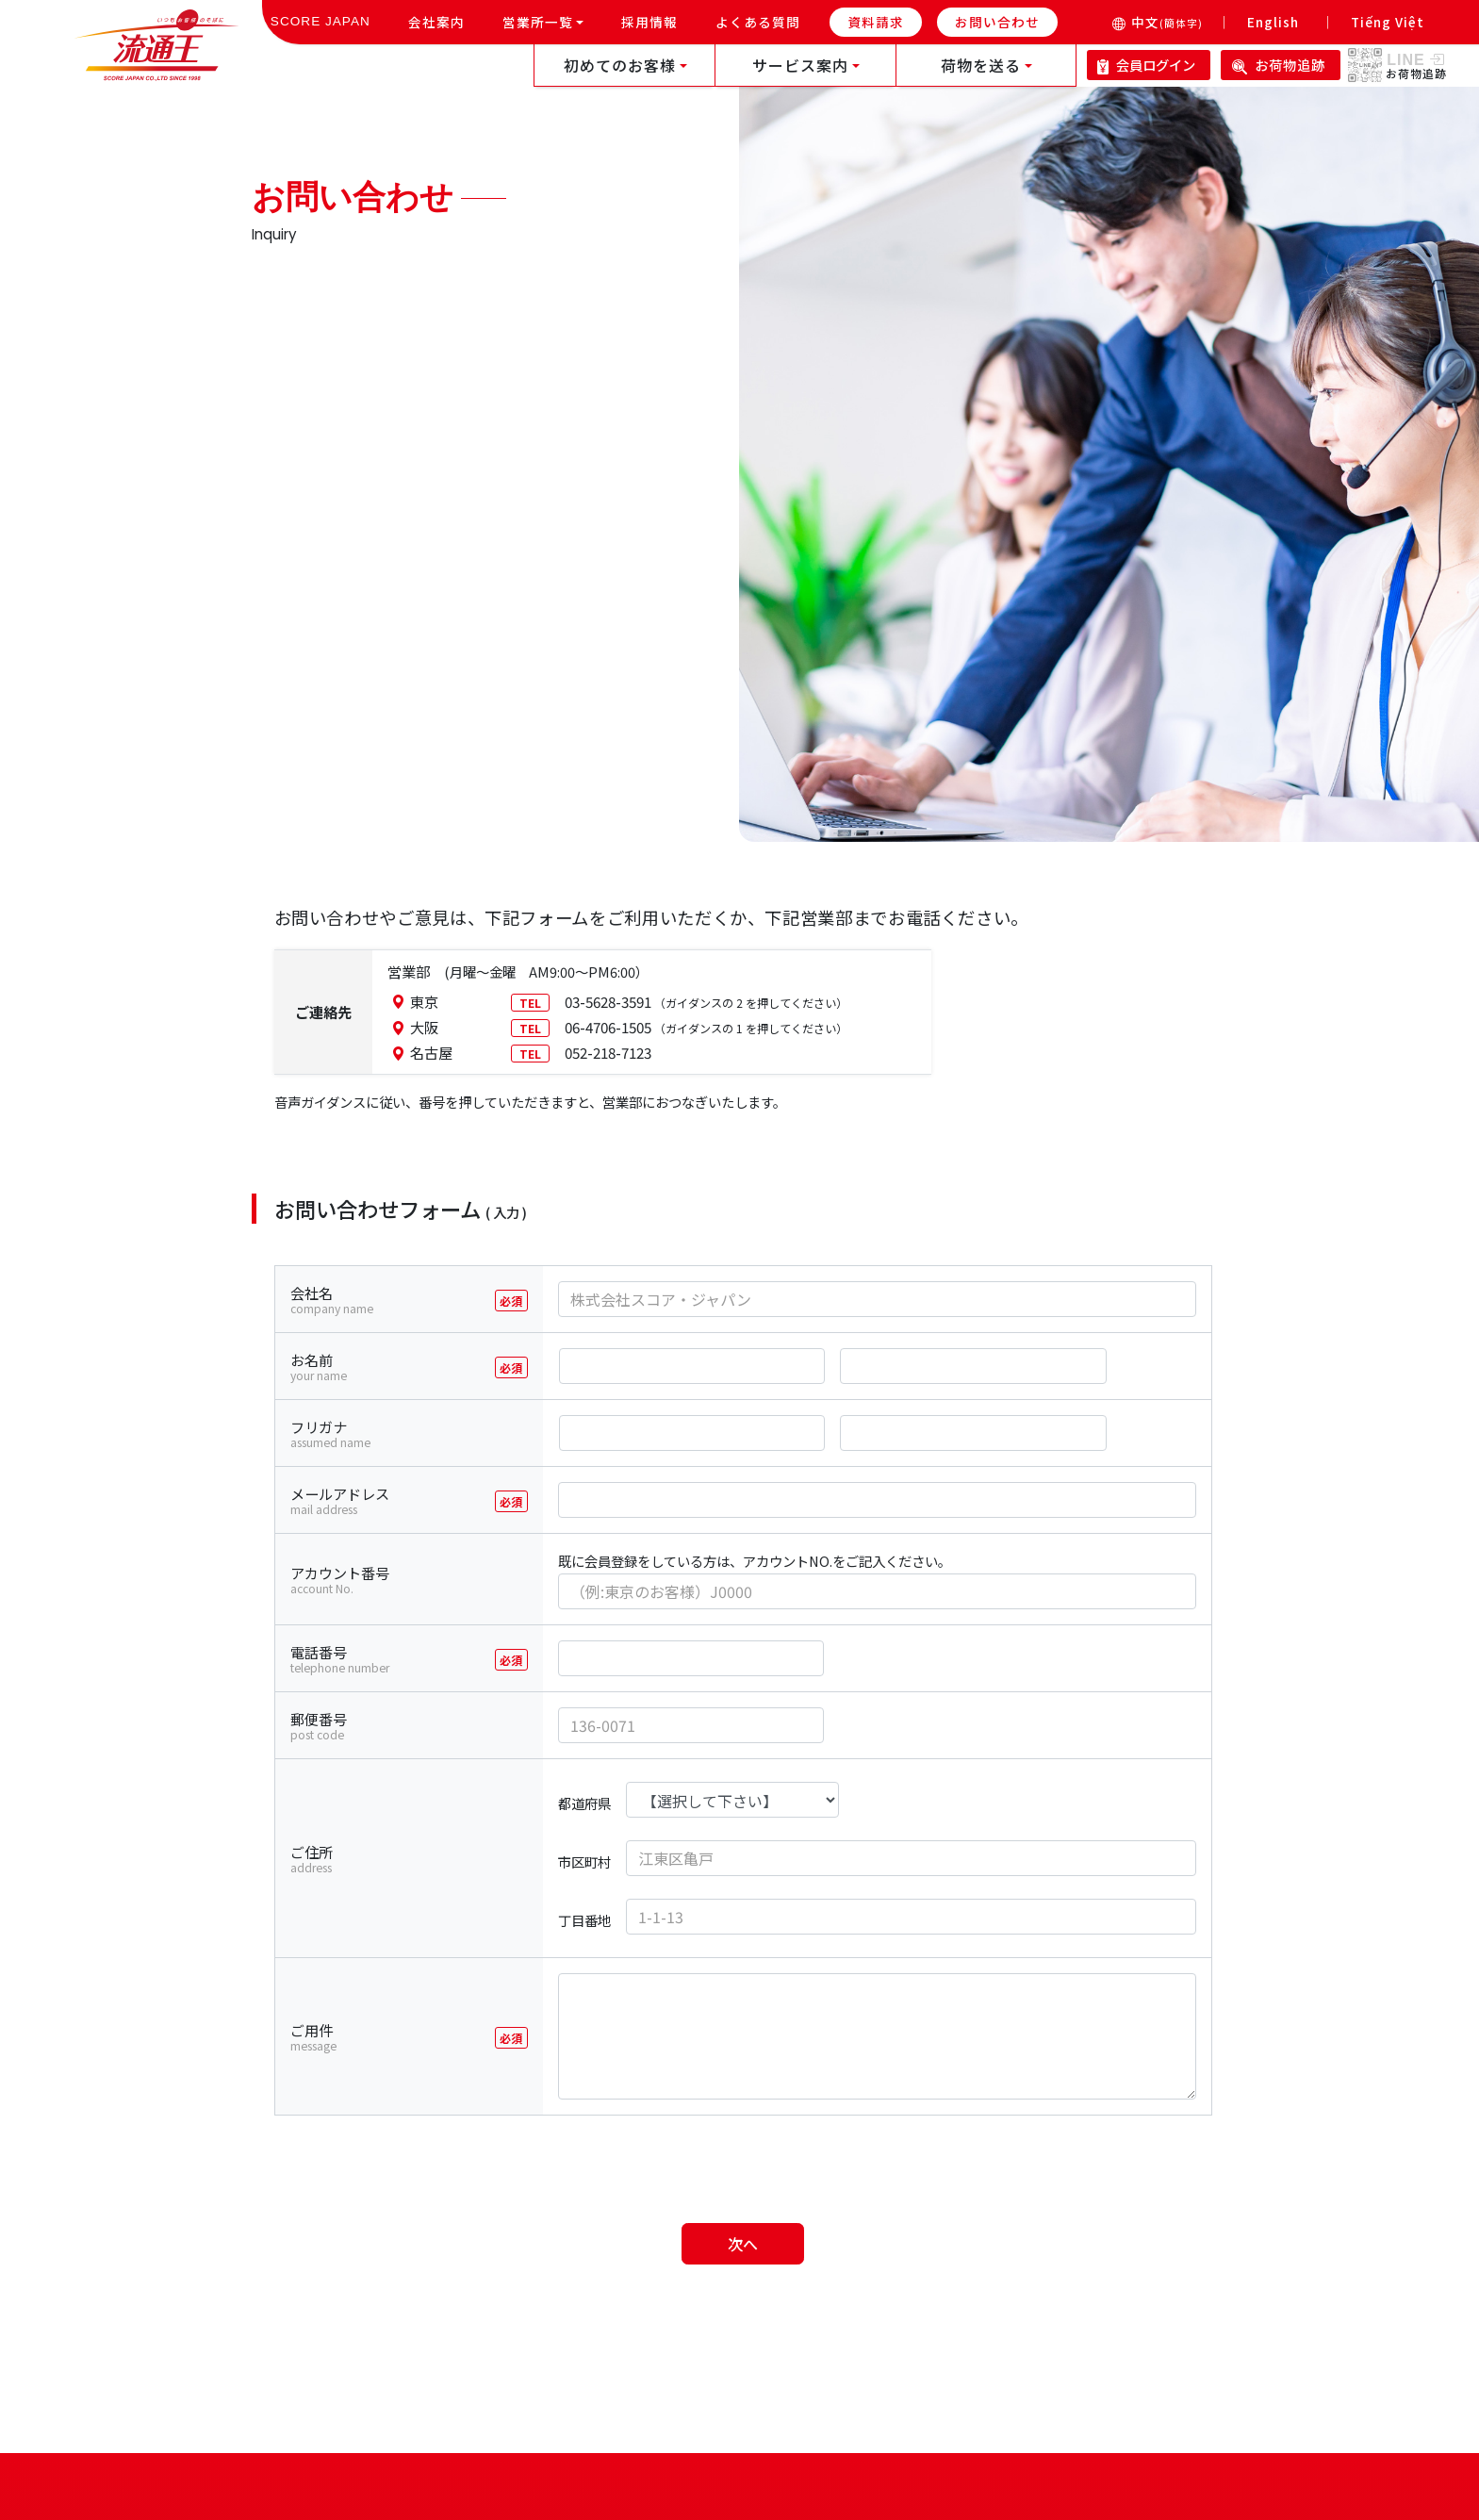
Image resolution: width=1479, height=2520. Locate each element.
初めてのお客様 (620, 65)
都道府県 (584, 1803)
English (1273, 21)
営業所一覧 (537, 21)
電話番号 (417, 1659)
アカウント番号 (417, 1580)
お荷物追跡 (1278, 64)
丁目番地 (584, 1920)
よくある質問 (765, 20)
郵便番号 (417, 1726)
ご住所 (417, 1859)
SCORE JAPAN (320, 21)
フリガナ (417, 1434)
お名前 (417, 1367)
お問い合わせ (997, 21)
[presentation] (744, 2163)
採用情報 (657, 20)
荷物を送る (981, 65)
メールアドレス (417, 1501)
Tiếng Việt (1387, 21)
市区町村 (584, 1861)
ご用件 (417, 2037)
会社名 (417, 1300)
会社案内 (444, 20)
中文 (1167, 21)
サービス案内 (800, 65)
